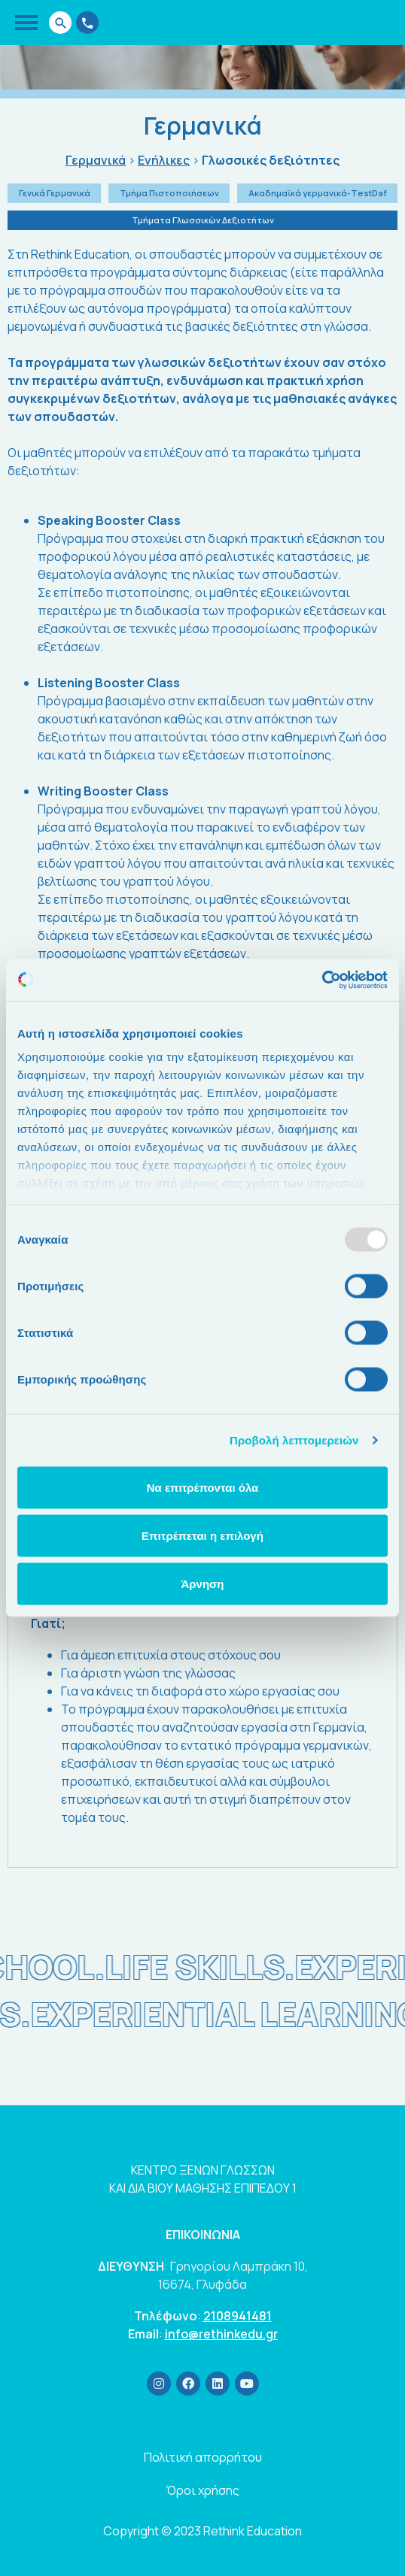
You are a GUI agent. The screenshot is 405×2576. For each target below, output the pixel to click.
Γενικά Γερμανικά (54, 193)
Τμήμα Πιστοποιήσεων (169, 193)
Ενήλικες (164, 160)
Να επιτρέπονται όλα (203, 1486)
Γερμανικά (95, 160)
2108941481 (237, 2316)
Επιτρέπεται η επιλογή (202, 1535)
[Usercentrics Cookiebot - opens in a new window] (322, 980)
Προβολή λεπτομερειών (294, 1440)
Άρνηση (202, 1583)
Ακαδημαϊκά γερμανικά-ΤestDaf (317, 193)
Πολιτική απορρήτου (203, 2457)
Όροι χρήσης (202, 2490)
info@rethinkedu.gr (221, 2334)
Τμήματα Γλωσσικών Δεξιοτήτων (203, 220)
